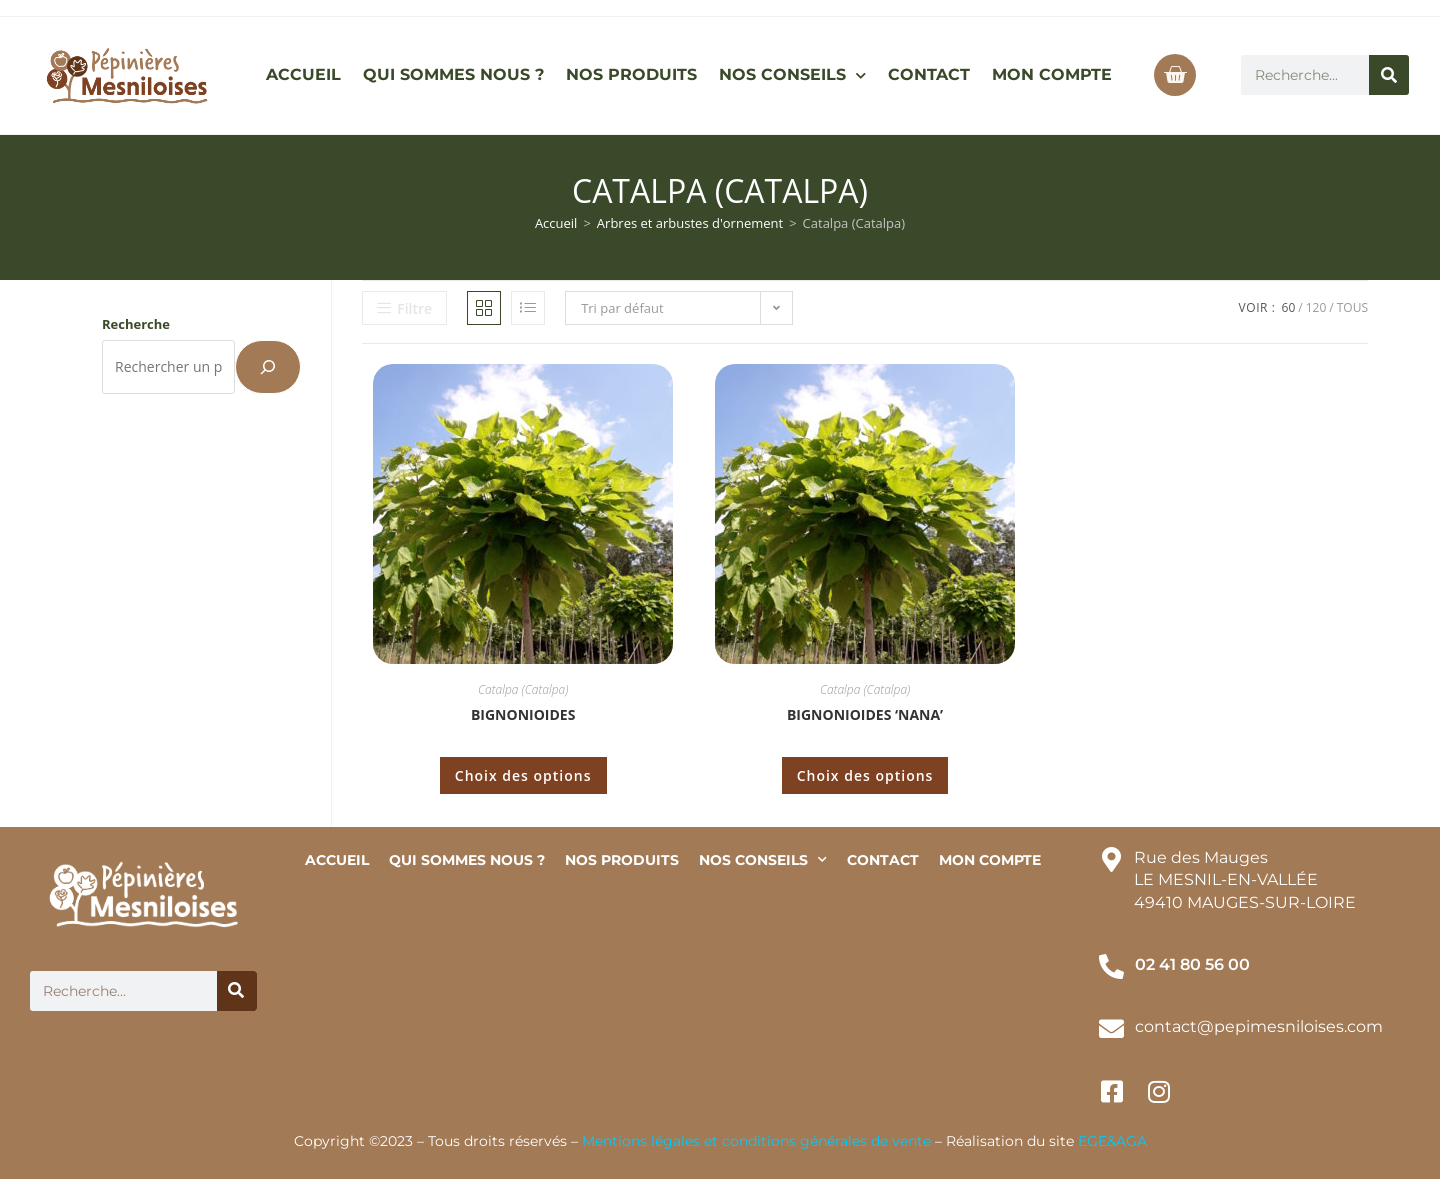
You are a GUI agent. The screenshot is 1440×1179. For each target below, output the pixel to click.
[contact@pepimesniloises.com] (1111, 1028)
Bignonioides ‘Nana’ (865, 714)
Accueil (556, 223)
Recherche (136, 324)
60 (1289, 307)
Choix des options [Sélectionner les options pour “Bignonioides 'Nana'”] (865, 775)
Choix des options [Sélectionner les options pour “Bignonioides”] (523, 775)
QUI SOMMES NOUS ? (453, 74)
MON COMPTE (1052, 74)
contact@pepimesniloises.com (1259, 1026)
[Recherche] (268, 367)
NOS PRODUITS (631, 74)
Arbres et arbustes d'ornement (690, 223)
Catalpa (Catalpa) (523, 689)
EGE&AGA (1112, 1141)
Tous (1352, 307)
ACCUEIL (303, 74)
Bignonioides (523, 714)
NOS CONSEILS (792, 75)
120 (1316, 307)
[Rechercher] (1389, 75)
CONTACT (929, 74)
